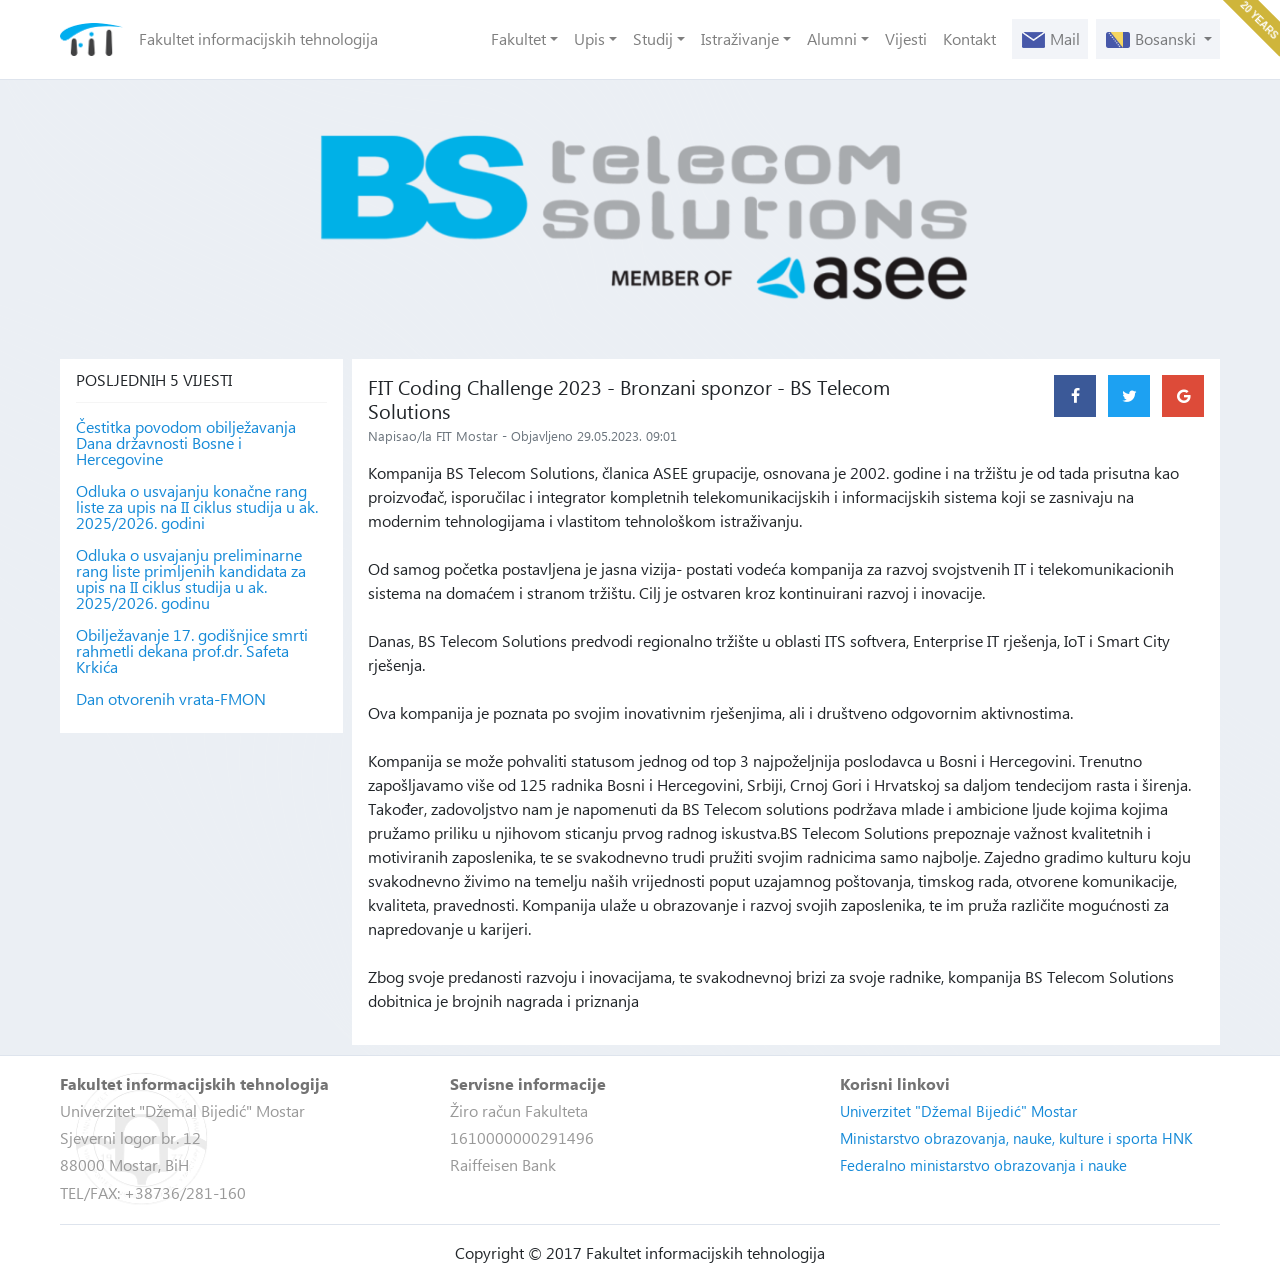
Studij (653, 38)
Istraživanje (740, 38)
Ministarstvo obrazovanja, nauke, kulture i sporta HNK (1016, 1138)
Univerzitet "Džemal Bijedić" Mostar (958, 1111)
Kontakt (969, 38)
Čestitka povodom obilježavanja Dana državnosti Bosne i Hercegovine (186, 443)
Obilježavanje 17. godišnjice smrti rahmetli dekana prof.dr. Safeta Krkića (192, 651)
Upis (589, 38)
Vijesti (906, 38)
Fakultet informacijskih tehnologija (258, 38)
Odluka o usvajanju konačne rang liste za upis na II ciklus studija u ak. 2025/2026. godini (197, 507)
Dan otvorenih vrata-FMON (171, 699)
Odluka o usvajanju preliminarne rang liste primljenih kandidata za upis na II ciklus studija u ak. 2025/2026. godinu (191, 579)
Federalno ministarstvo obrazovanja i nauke (983, 1165)
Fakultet (518, 38)
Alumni (832, 38)
